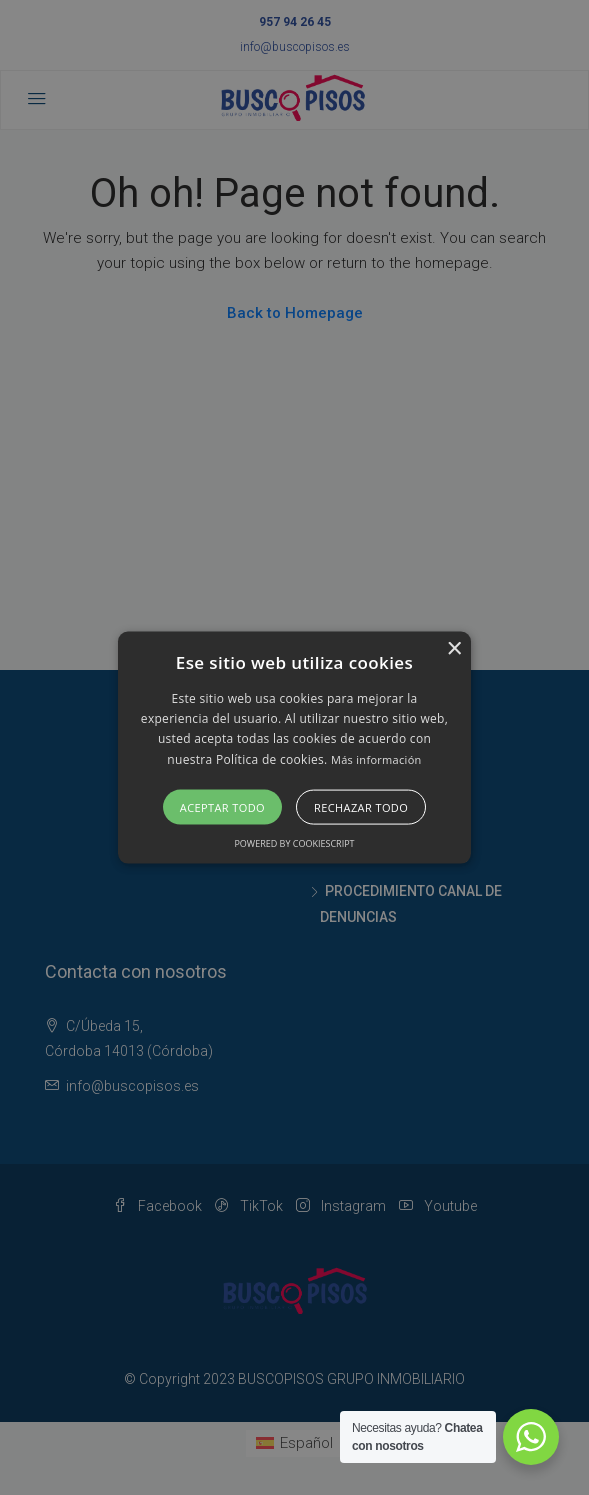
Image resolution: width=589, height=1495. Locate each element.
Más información (376, 758)
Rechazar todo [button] (361, 807)
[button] (294, 747)
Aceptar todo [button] (222, 807)
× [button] (453, 648)
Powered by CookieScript (294, 843)
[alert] (294, 747)
